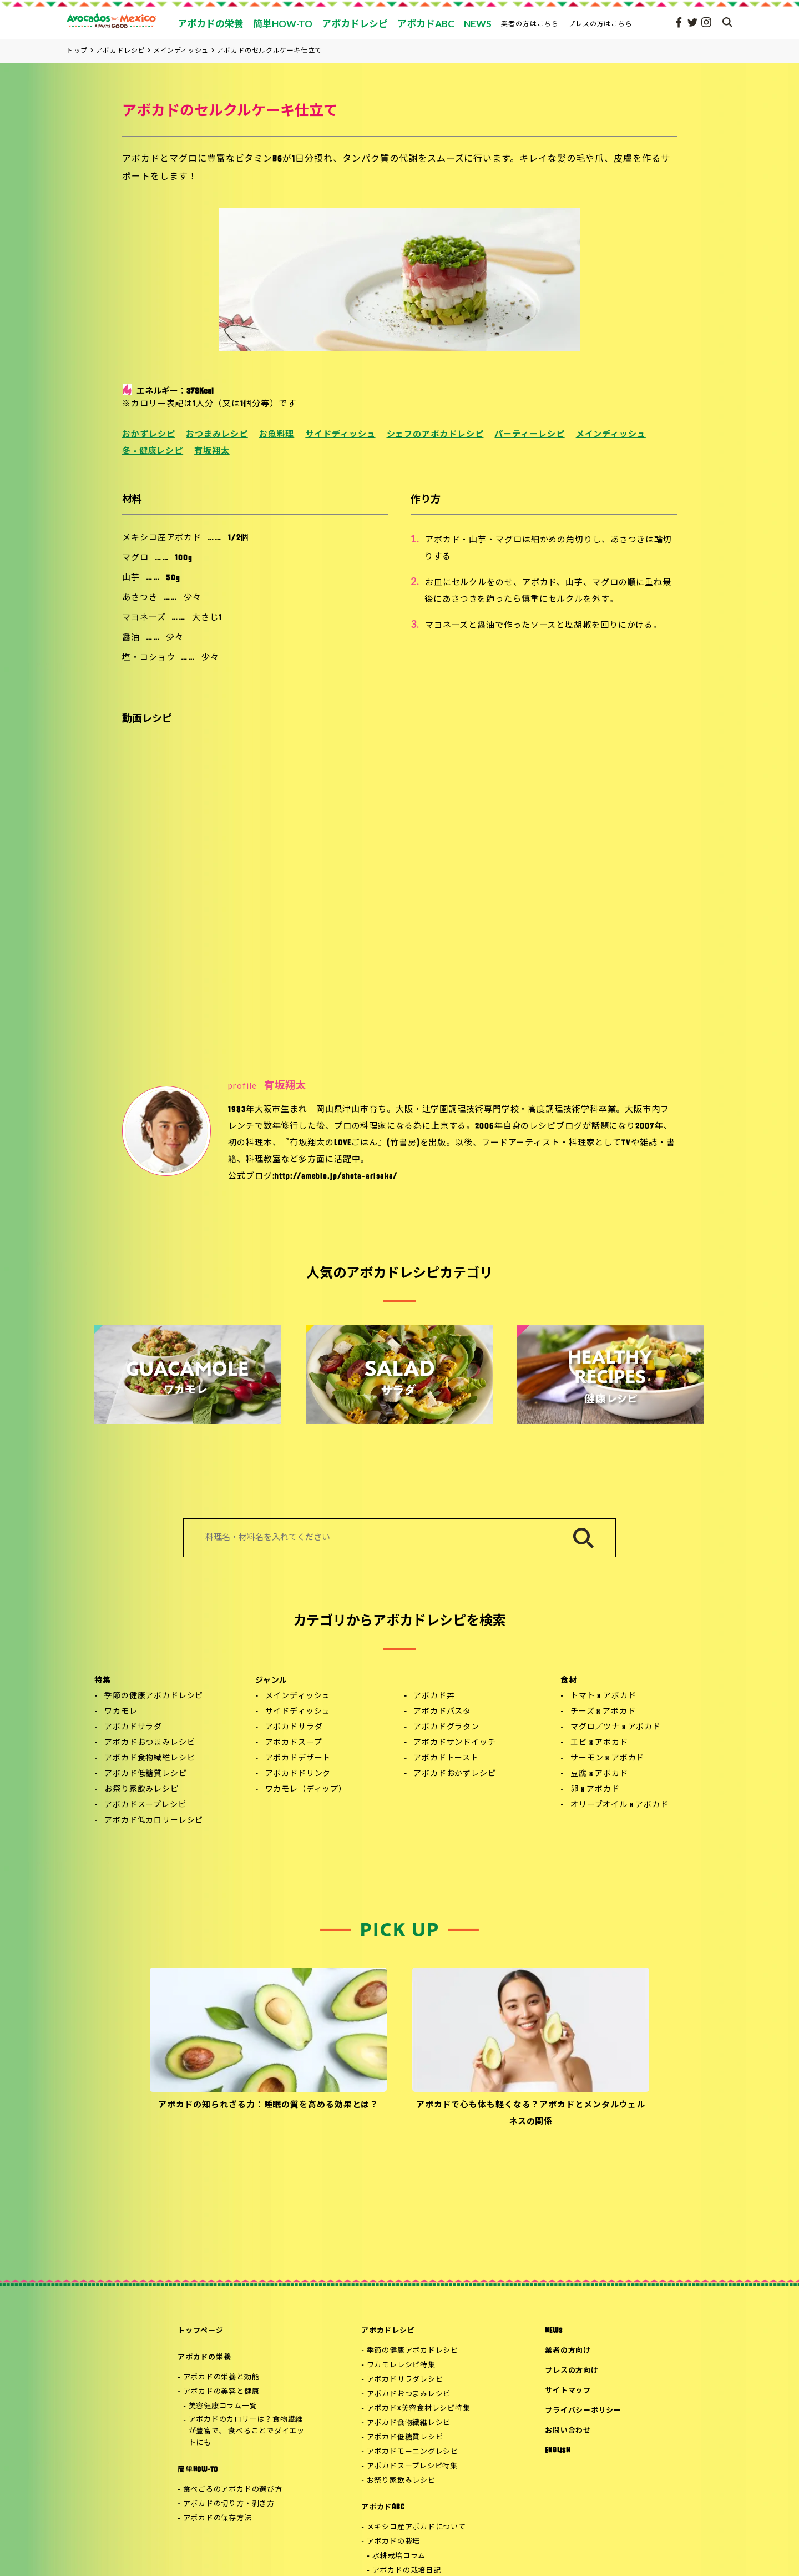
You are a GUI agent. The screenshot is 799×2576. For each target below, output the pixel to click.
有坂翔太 (212, 451)
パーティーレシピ (529, 435)
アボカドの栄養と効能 (221, 2377)
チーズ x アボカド (602, 1712)
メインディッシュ (611, 435)
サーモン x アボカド (607, 1758)
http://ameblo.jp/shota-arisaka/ (336, 1177)
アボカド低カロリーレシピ (153, 1821)
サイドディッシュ (340, 435)
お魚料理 (277, 435)
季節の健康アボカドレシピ (153, 1696)
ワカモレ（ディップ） (306, 1789)
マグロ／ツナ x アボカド (615, 1727)
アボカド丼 (433, 1696)
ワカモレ (120, 1712)
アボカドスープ (293, 1743)
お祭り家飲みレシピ (141, 1789)
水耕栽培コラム (399, 2556)
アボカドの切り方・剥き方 (229, 2504)
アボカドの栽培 (393, 2541)
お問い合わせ (568, 2430)
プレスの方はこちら (600, 23)
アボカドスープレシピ (145, 1805)
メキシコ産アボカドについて (416, 2527)
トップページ (201, 2330)
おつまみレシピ (216, 435)
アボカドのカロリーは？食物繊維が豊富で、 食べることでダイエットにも (247, 2431)
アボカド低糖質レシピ (145, 1774)
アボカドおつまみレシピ (149, 1743)
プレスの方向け (571, 2370)
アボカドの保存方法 (217, 2518)
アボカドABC (382, 2507)
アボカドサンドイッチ (454, 1743)
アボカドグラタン (446, 1727)
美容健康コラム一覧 (223, 2406)
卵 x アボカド (595, 1789)
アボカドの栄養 (204, 2357)
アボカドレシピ (387, 2330)
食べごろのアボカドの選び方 (232, 2489)
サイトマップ (568, 2390)
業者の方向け (568, 2350)
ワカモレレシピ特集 (401, 2365)
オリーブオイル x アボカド (619, 1805)
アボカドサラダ (133, 1727)
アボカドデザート (298, 1758)
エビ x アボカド (599, 1743)
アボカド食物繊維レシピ (149, 1758)
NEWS (553, 2330)
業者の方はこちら (530, 23)
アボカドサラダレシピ (405, 2379)
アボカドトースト (446, 1758)
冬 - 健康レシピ (152, 451)
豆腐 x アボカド (599, 1774)
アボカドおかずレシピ (454, 1774)
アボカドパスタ (442, 1712)
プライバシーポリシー (583, 2410)
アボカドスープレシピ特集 (412, 2466)
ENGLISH (557, 2450)
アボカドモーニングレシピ (412, 2452)
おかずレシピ (148, 435)
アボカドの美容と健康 (221, 2392)
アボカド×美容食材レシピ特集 (419, 2408)
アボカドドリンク (298, 1774)
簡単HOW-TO (198, 2469)
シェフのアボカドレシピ (435, 435)
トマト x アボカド (603, 1696)
